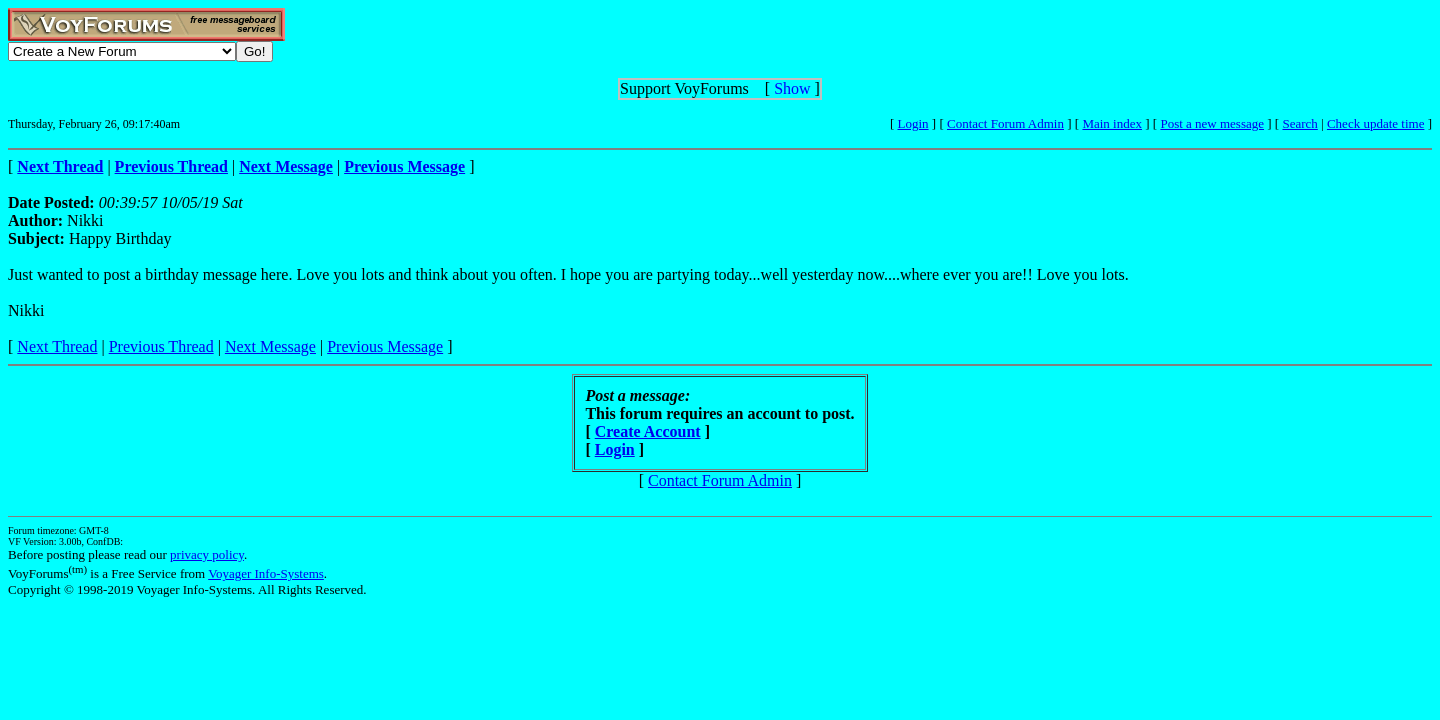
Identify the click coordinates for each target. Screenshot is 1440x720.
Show (792, 88)
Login (913, 123)
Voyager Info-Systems (266, 573)
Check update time (1375, 123)
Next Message (270, 346)
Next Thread (57, 346)
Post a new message (1212, 123)
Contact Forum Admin (1005, 123)
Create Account (648, 431)
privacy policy (207, 554)
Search (1299, 123)
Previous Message (385, 346)
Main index (1112, 123)
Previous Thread (161, 346)
